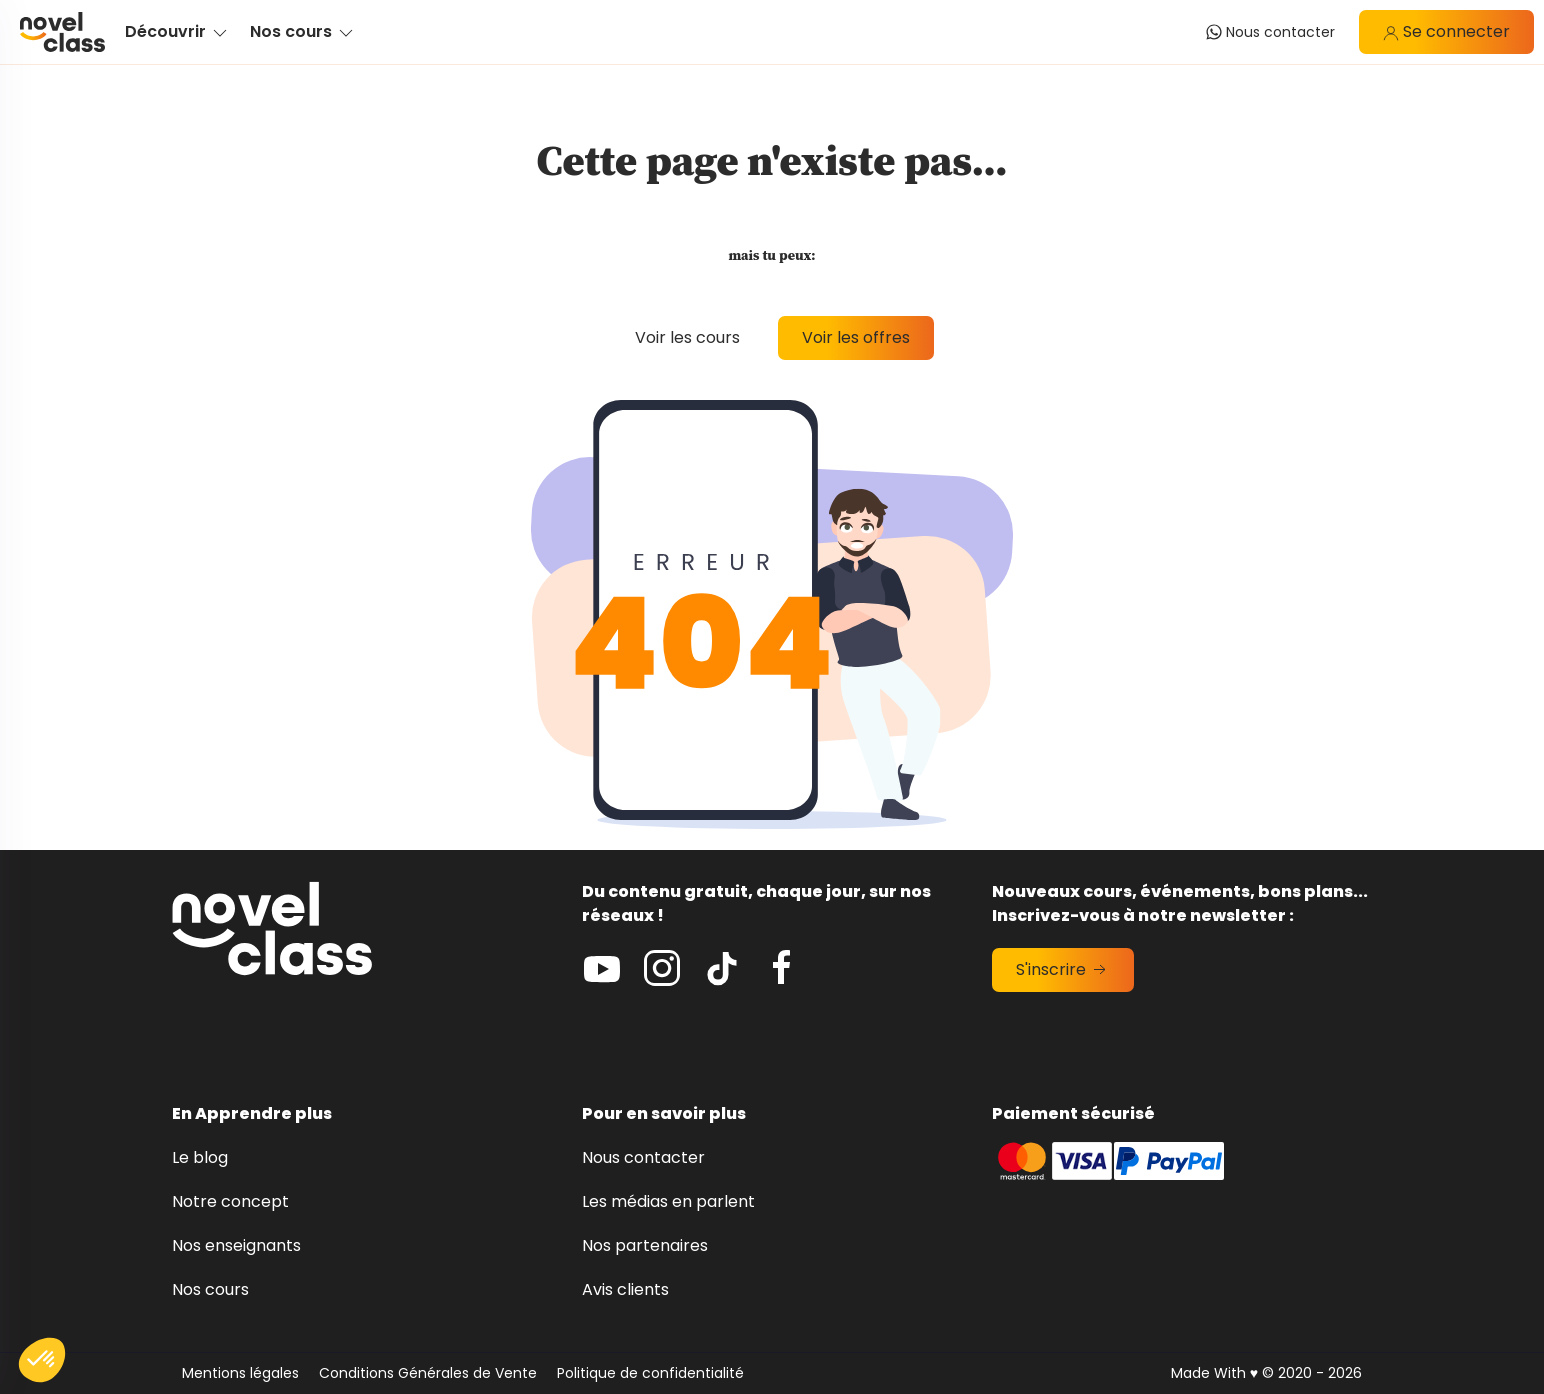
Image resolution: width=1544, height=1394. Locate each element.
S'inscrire (1063, 969)
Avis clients (625, 1289)
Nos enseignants (236, 1245)
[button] (42, 1360)
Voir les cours (687, 337)
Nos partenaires (645, 1245)
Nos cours (210, 1289)
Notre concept (230, 1201)
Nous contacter (643, 1157)
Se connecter (1446, 31)
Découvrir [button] (177, 31)
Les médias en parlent (668, 1201)
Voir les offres (856, 337)
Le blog (200, 1157)
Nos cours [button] (303, 31)
